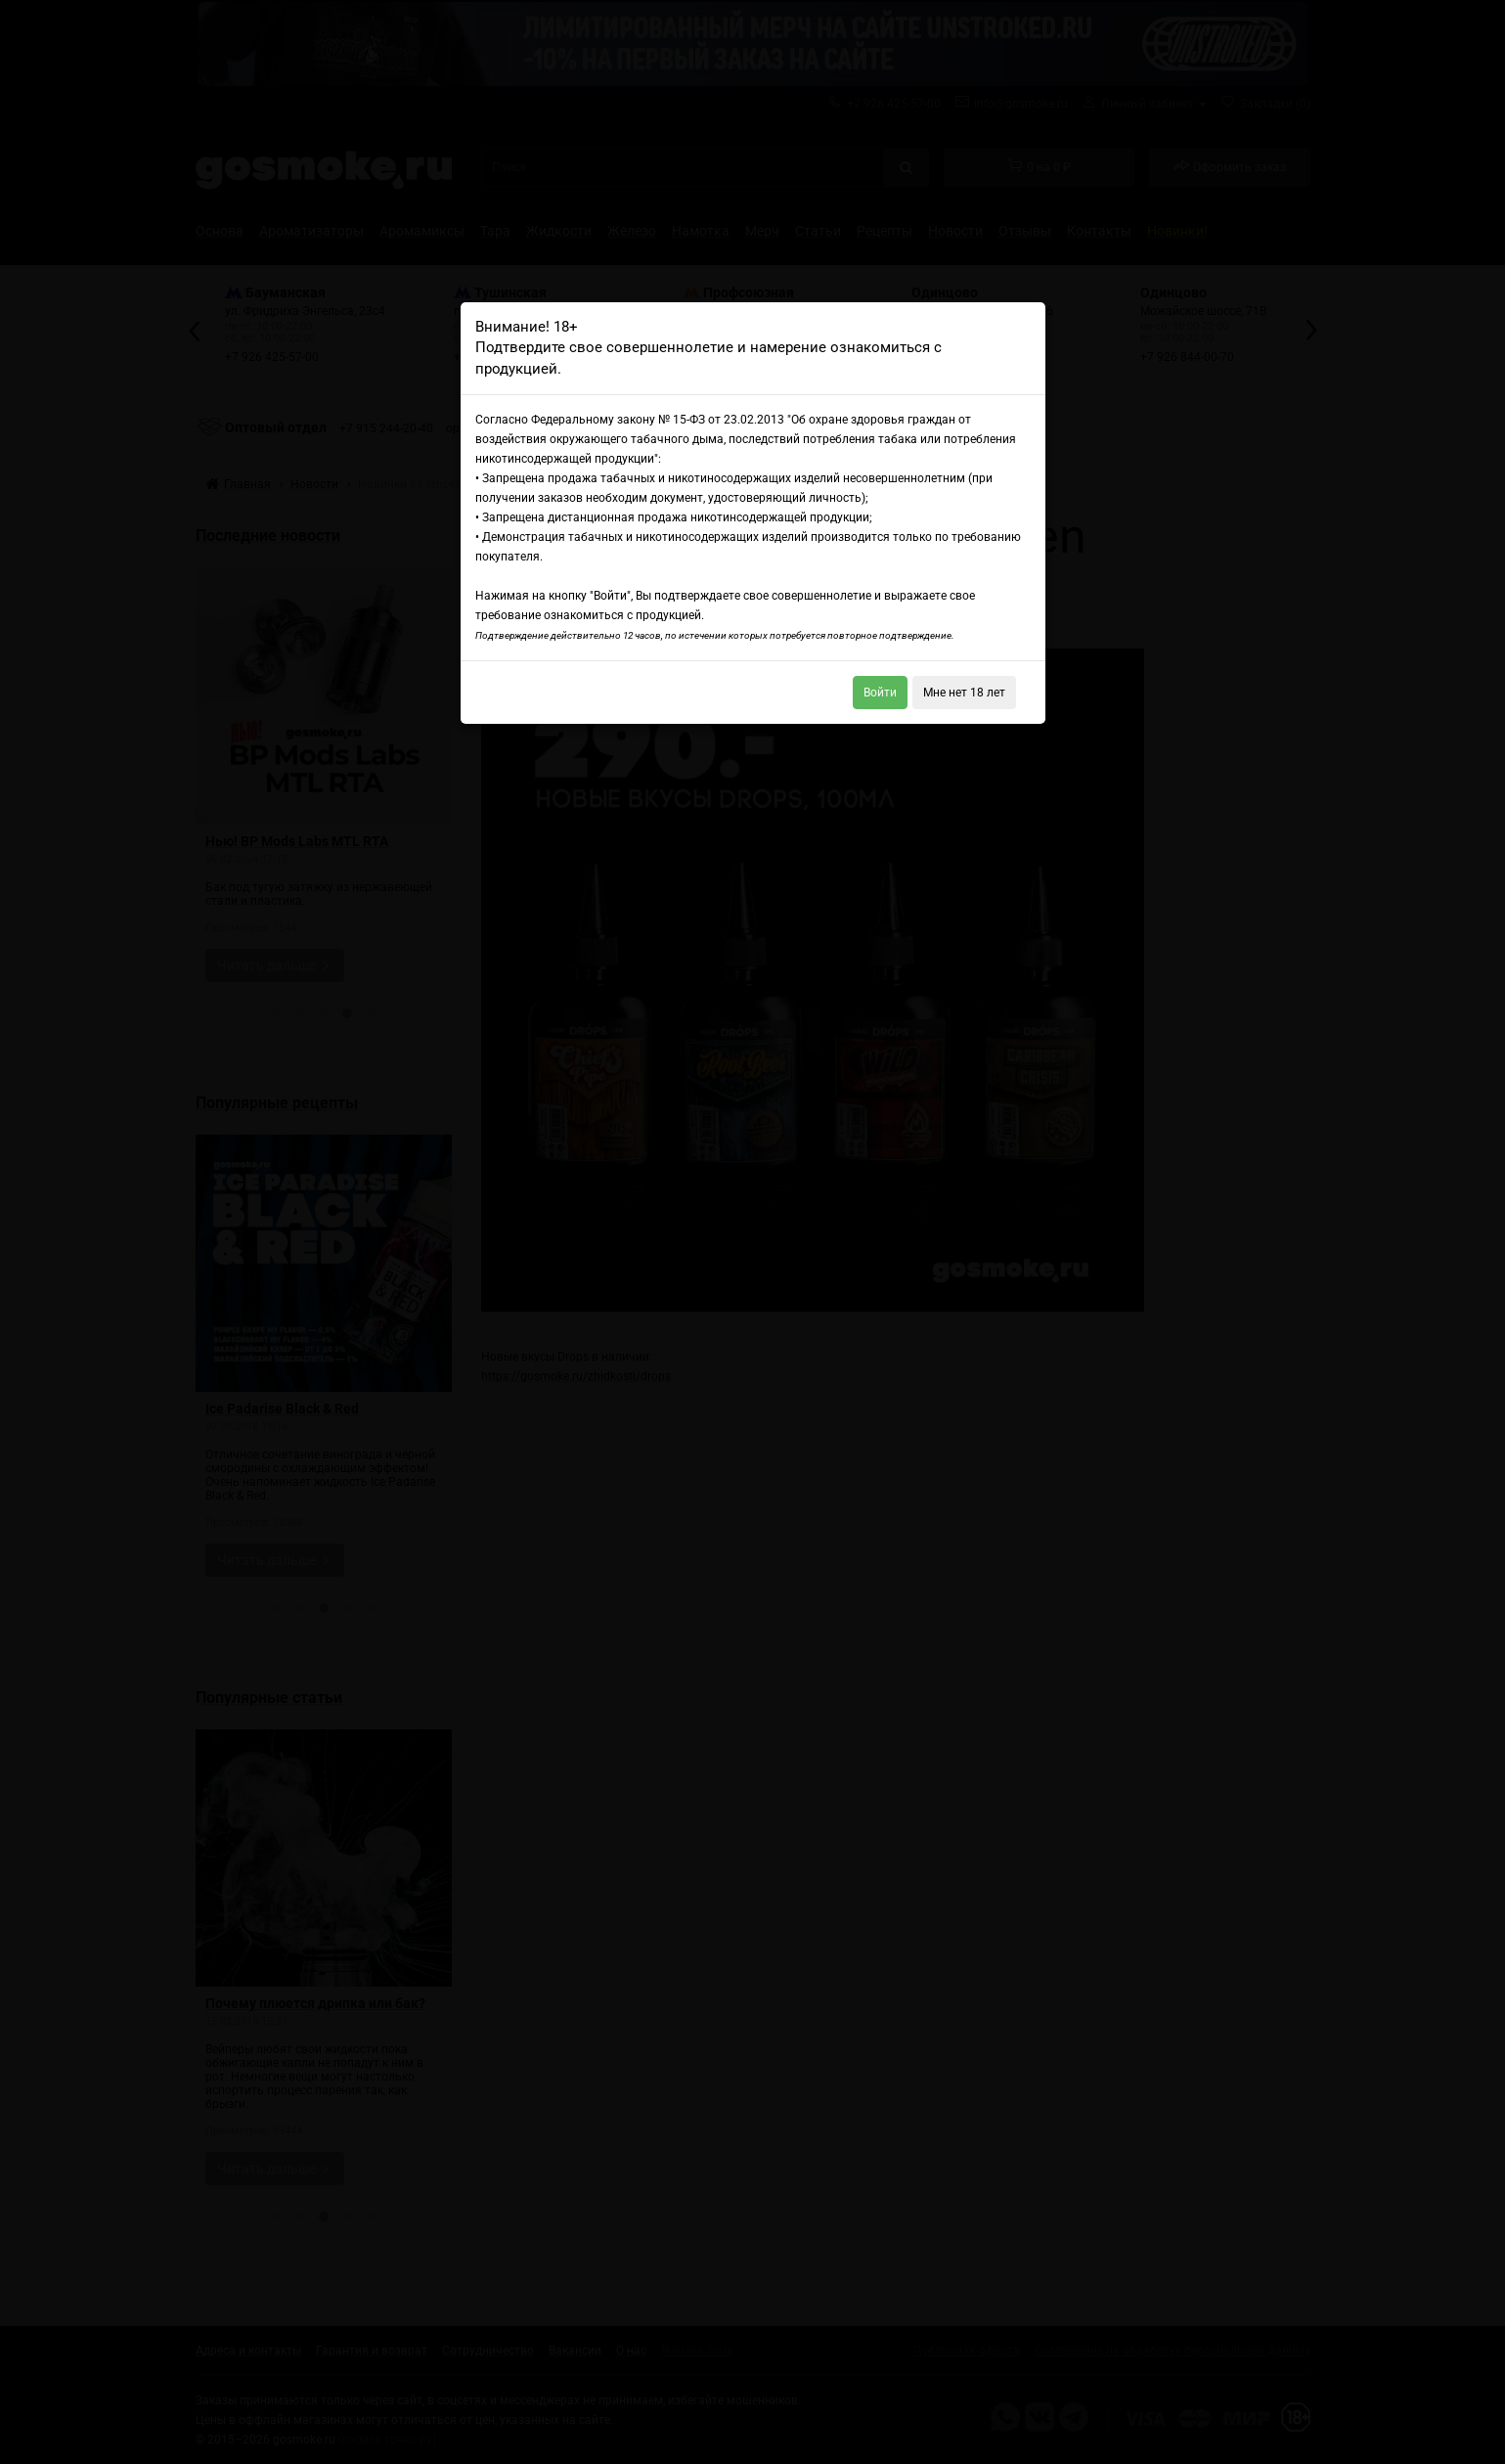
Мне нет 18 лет (964, 692)
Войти (880, 692)
